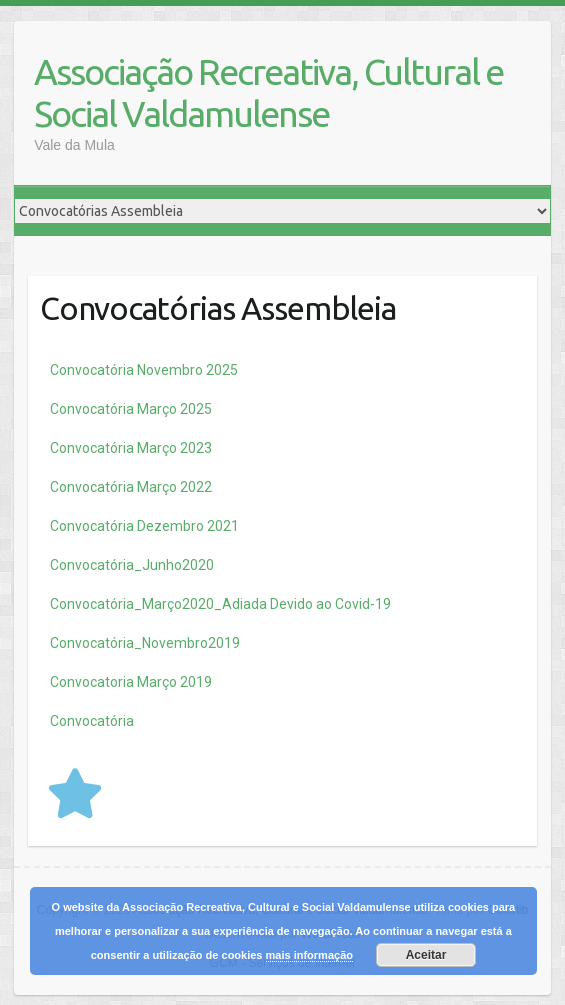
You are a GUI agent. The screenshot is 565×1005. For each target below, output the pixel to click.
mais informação (309, 955)
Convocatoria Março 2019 (131, 682)
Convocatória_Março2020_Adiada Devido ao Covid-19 (220, 604)
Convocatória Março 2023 (131, 448)
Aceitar (426, 955)
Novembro (144, 370)
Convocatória (92, 721)
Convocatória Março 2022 (131, 487)
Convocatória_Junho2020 (132, 565)
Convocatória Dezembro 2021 (144, 526)
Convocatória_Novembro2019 (145, 643)
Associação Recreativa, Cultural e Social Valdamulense (268, 92)
